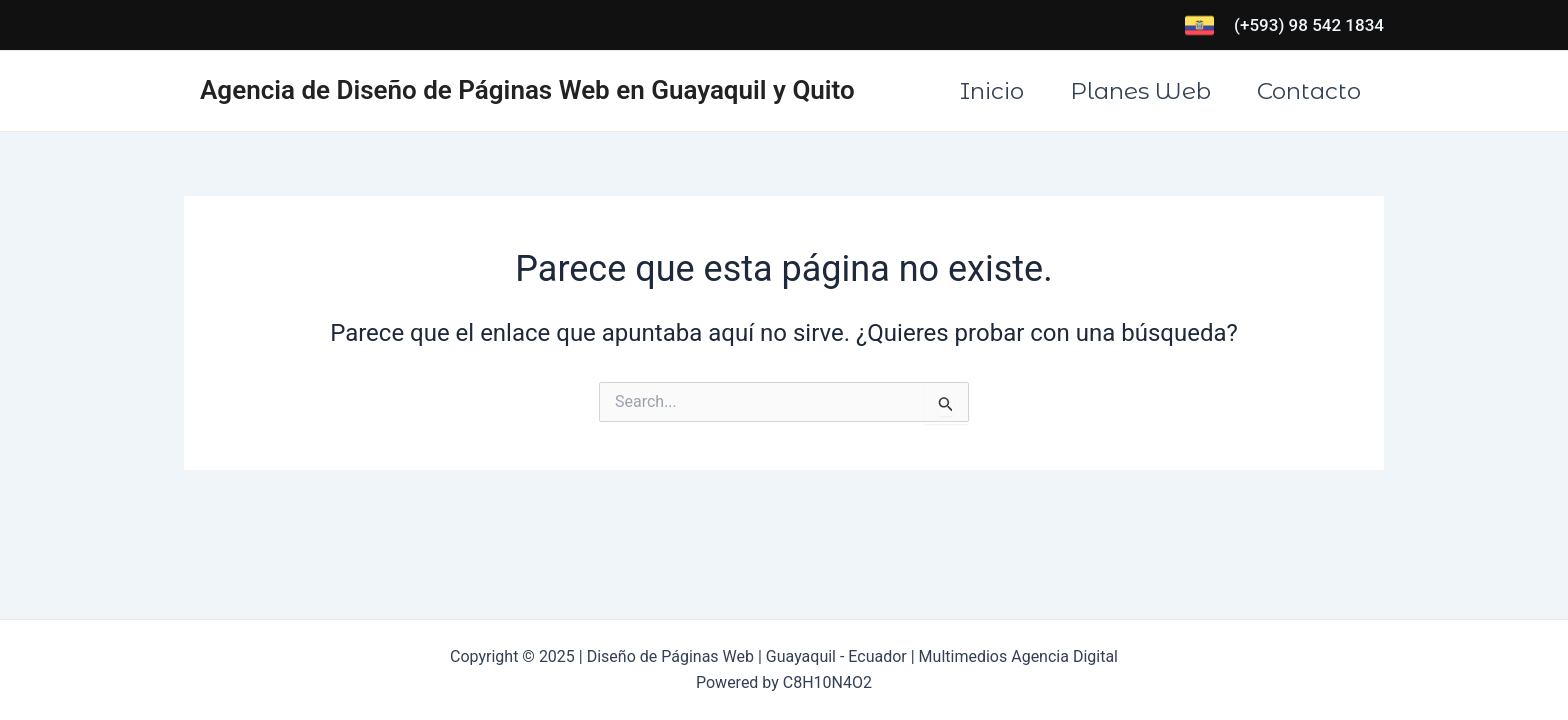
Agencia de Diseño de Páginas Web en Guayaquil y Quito (527, 90)
